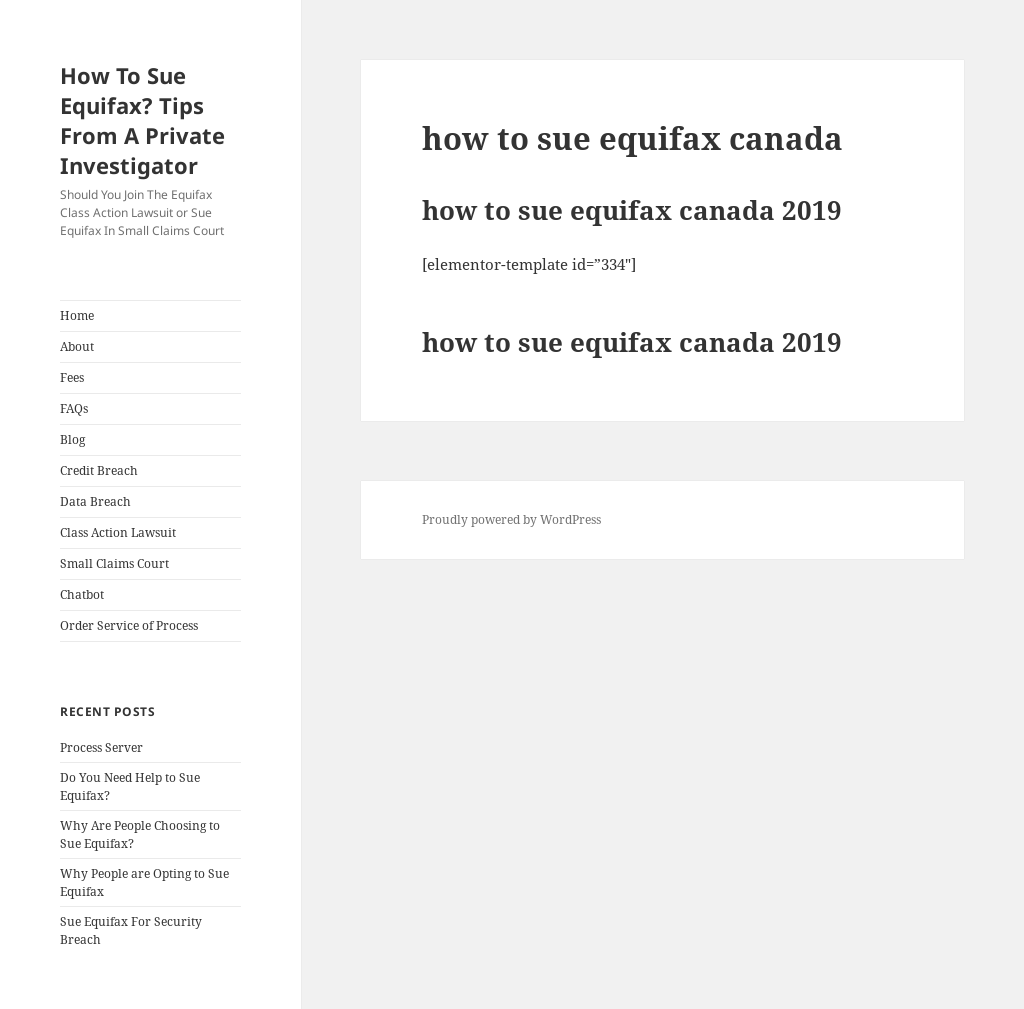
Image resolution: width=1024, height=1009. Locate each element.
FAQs (74, 408)
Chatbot (82, 594)
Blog (72, 439)
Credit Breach (99, 470)
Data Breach (95, 501)
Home (77, 315)
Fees (72, 377)
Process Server (101, 747)
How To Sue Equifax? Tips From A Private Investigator (142, 120)
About (77, 346)
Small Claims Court (114, 563)
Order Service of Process (129, 625)
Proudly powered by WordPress (511, 519)
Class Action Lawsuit (118, 532)
